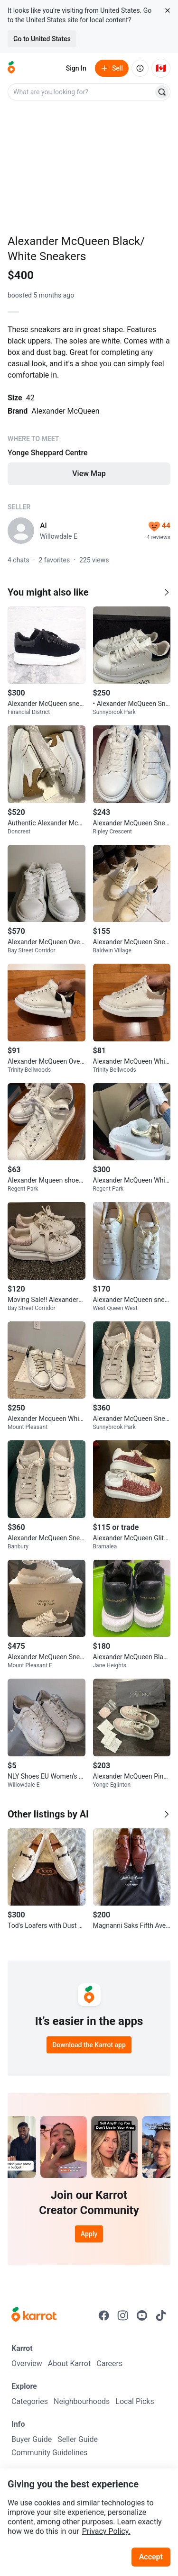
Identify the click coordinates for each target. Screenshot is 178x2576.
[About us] (140, 68)
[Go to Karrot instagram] (123, 2315)
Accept (151, 2556)
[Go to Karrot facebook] (104, 2315)
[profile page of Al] (21, 530)
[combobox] (81, 91)
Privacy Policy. (106, 2531)
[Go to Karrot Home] (33, 2315)
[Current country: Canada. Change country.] (160, 68)
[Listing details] (89, 404)
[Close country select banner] (167, 10)
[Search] (162, 92)
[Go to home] (11, 68)
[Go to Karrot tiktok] (161, 2315)
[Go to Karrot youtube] (142, 2315)
